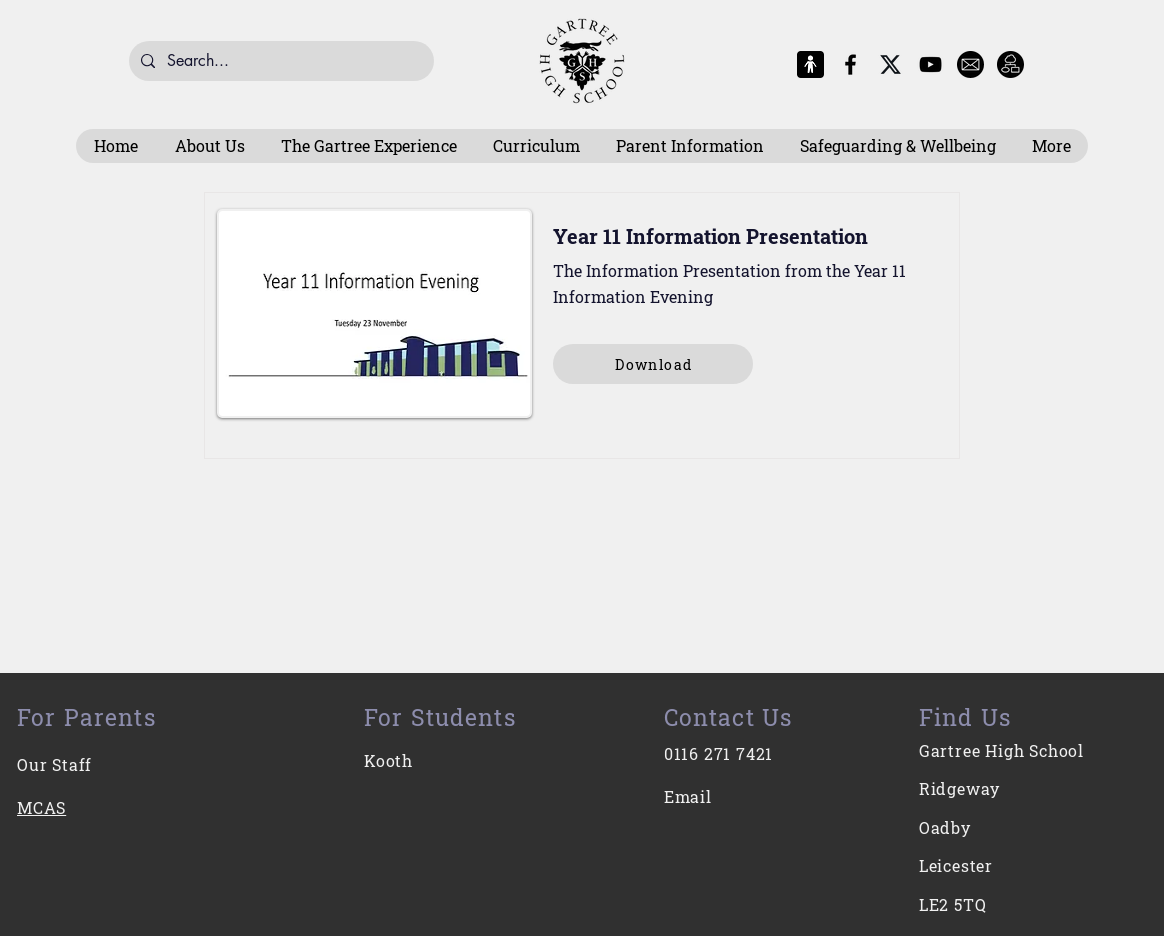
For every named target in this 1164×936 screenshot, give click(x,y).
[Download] (653, 364)
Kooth (388, 760)
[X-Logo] (890, 64)
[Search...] (279, 61)
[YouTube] (930, 64)
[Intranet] (1010, 64)
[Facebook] (850, 64)
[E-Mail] (970, 64)
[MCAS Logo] (810, 64)
